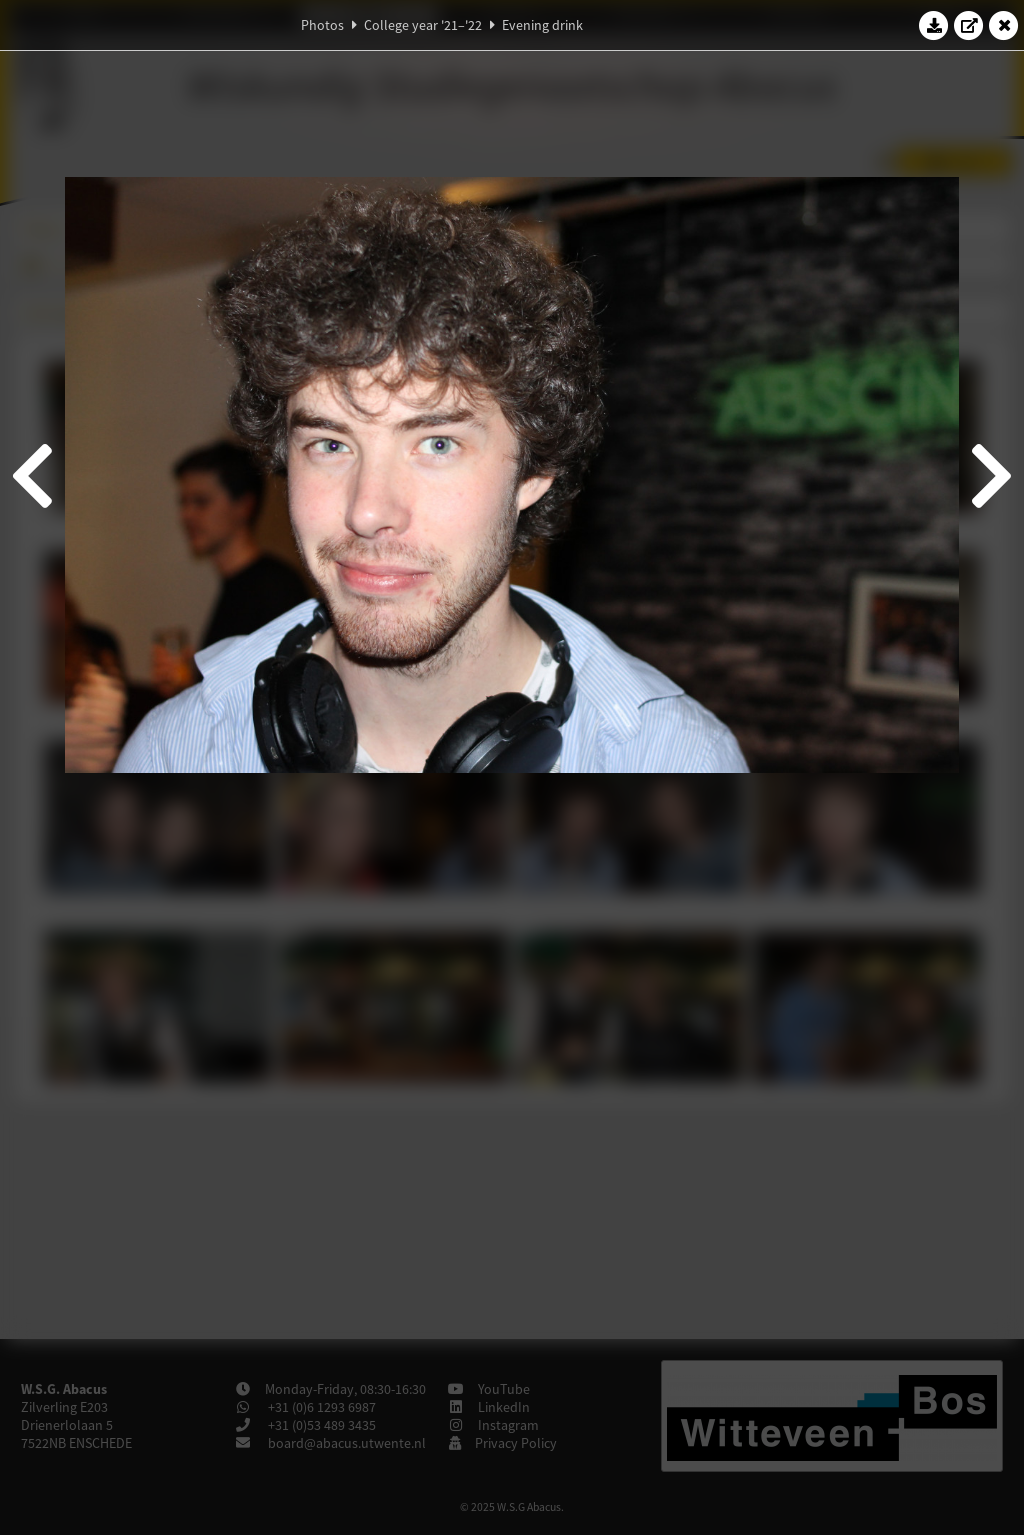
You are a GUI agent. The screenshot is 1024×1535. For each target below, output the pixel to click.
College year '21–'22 (423, 25)
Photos (322, 25)
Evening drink (542, 25)
